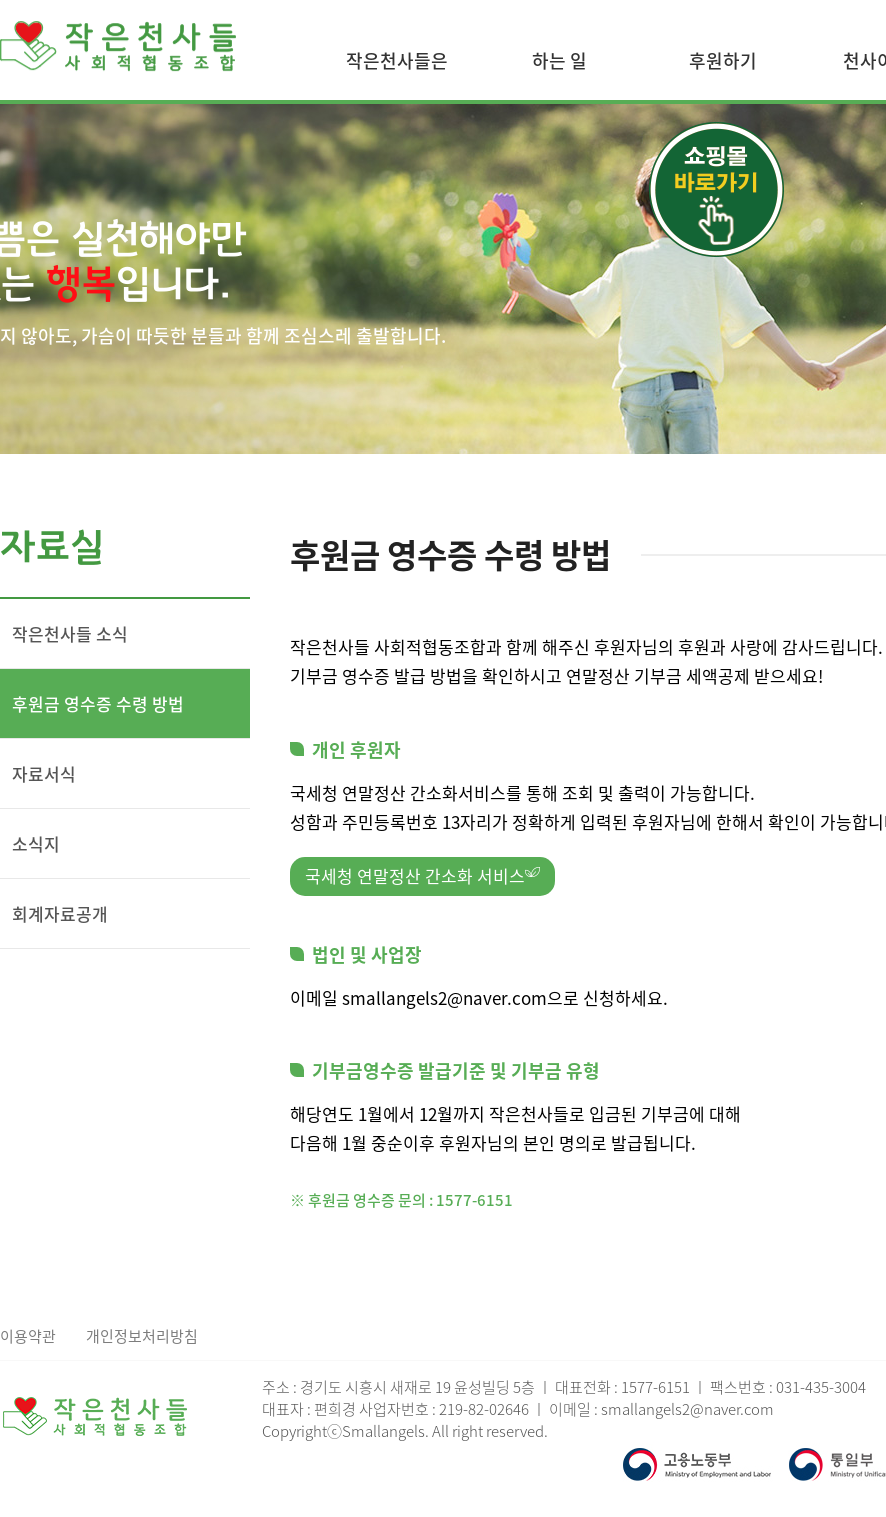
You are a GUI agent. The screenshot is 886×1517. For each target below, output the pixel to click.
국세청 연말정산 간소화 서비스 (422, 875)
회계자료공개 (60, 913)
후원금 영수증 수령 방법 (98, 703)
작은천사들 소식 (70, 633)
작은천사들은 (397, 61)
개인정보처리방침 (142, 1336)
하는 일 (559, 61)
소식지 (36, 843)
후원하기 (723, 61)
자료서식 (44, 773)
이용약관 (28, 1336)
